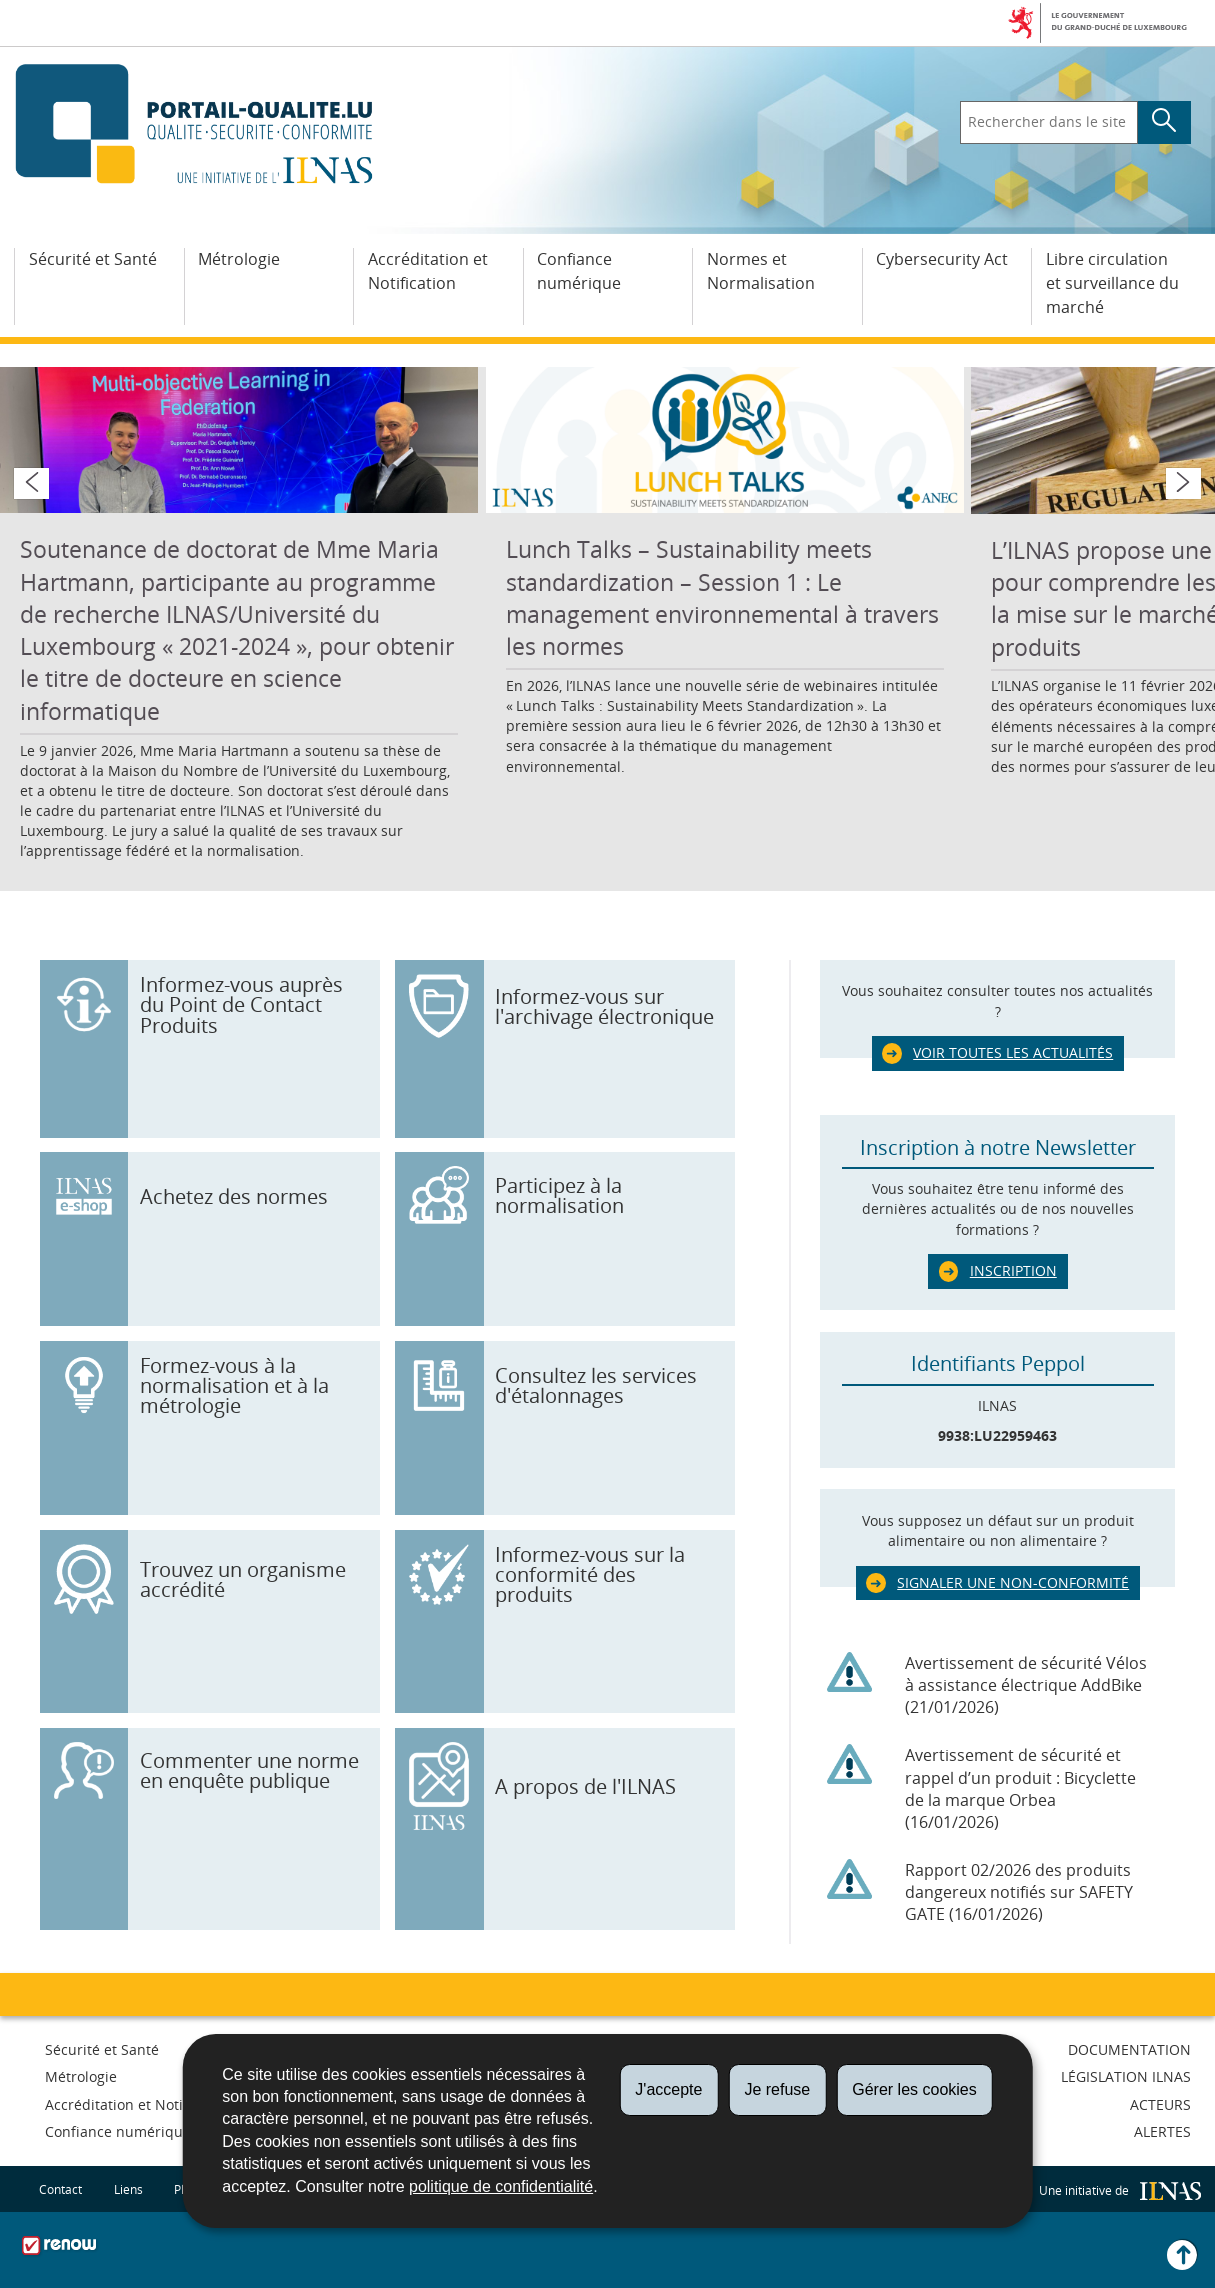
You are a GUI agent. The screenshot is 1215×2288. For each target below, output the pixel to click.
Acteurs (1160, 2104)
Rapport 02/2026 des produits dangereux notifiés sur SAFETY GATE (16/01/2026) (1019, 1892)
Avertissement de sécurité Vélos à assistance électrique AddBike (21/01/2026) (1026, 1685)
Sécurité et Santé (93, 259)
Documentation (1129, 2049)
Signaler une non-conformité (1013, 1582)
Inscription (1013, 1270)
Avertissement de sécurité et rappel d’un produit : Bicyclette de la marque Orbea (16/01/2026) (1020, 1788)
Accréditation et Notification (428, 271)
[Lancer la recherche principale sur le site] (1164, 123)
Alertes (1162, 2131)
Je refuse (777, 2089)
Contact (60, 2188)
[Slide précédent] (31, 483)
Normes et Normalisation (761, 271)
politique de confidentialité (501, 2186)
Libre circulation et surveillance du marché (1112, 283)
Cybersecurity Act (942, 259)
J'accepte (668, 2089)
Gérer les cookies (914, 2089)
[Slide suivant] (1183, 483)
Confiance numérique (579, 271)
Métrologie (239, 259)
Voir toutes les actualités (1013, 1052)
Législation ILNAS (1126, 2076)
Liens (128, 2188)
